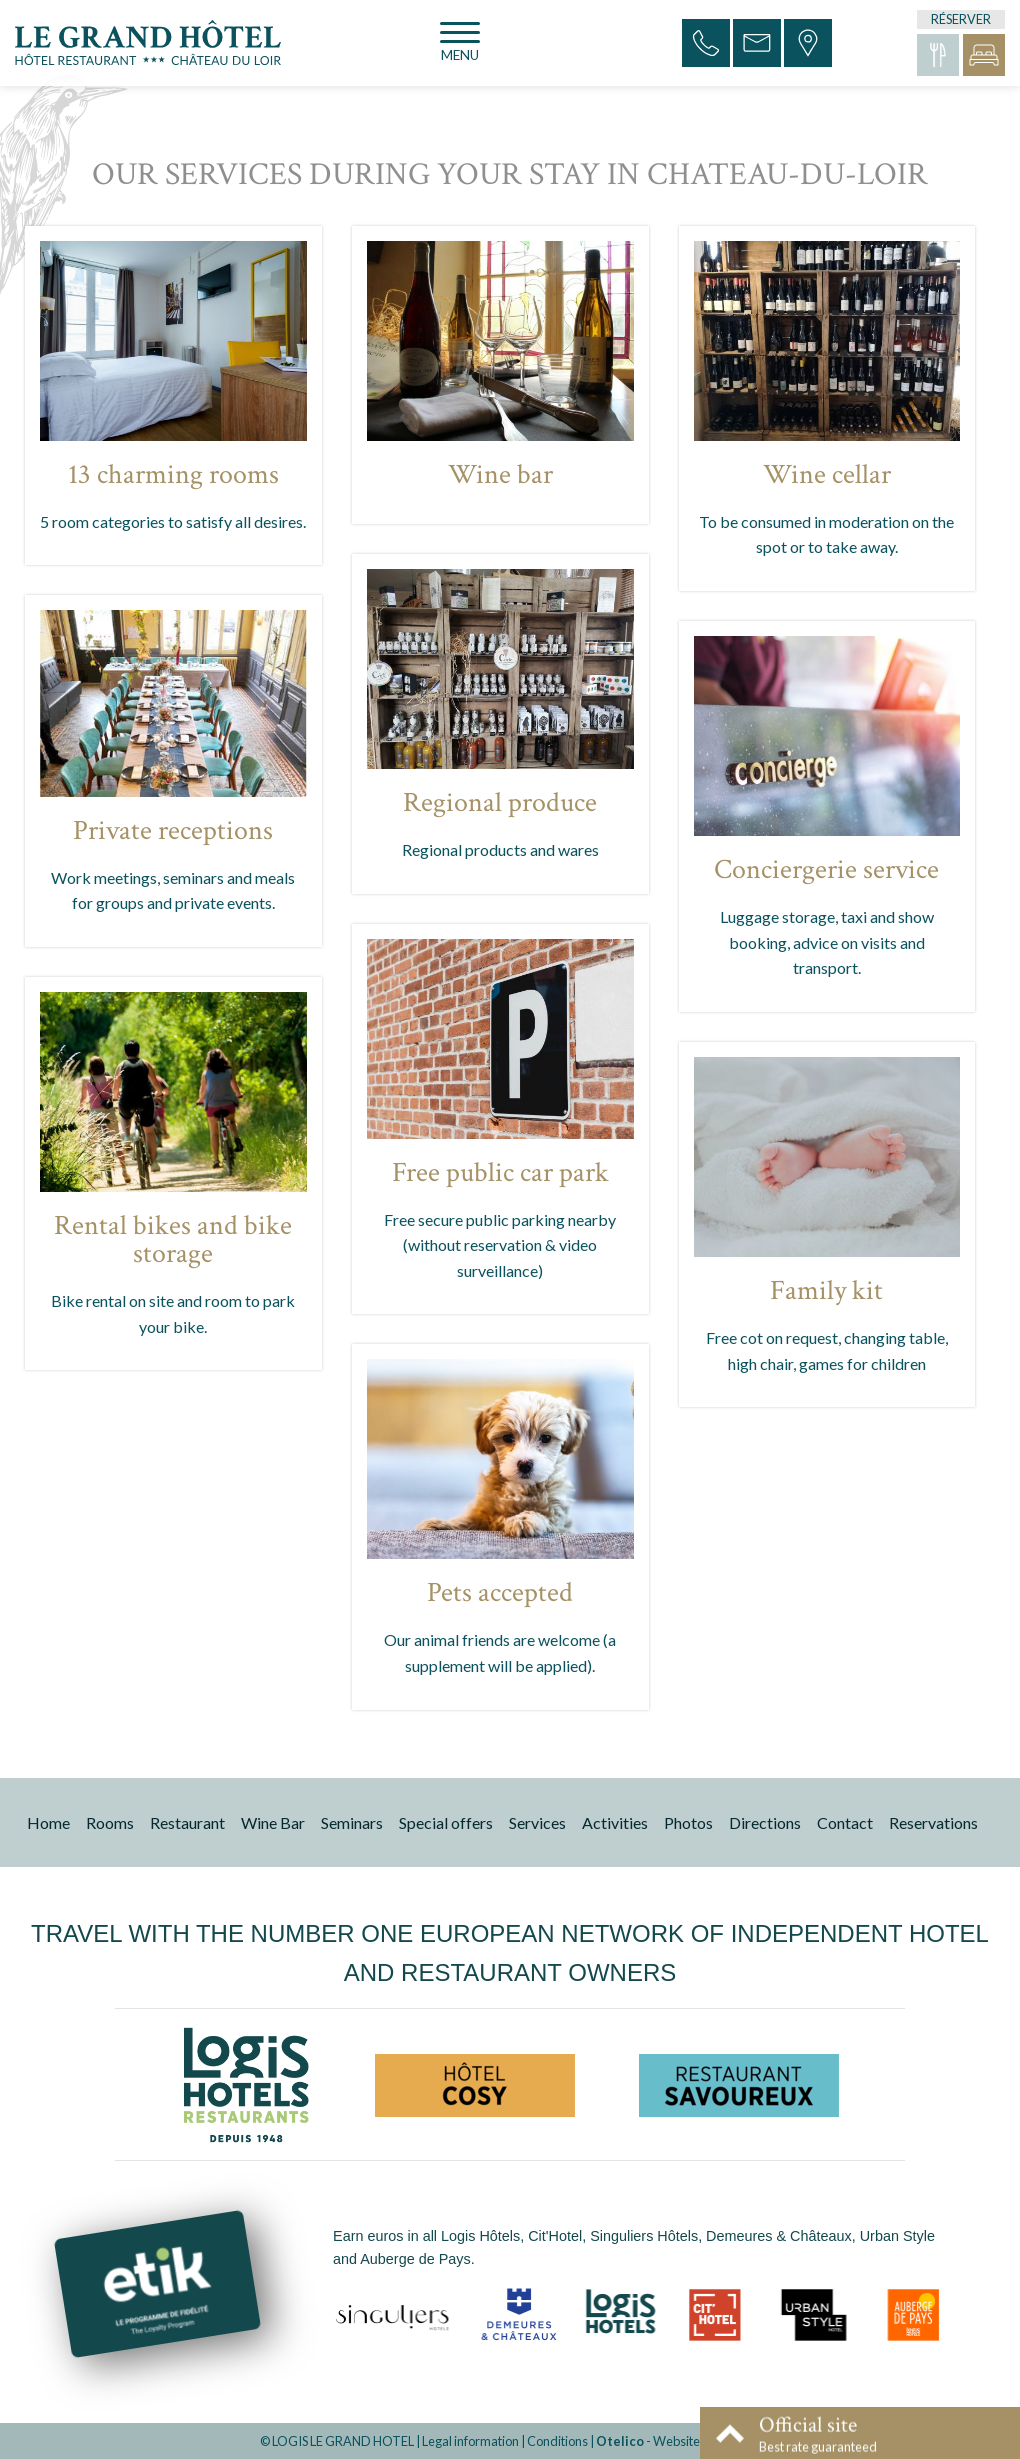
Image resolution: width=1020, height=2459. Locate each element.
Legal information (470, 2441)
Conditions (557, 2441)
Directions (765, 1822)
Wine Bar (273, 1822)
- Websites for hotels (678, 2441)
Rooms (110, 1822)
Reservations (933, 1822)
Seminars (352, 1822)
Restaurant (187, 1822)
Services (537, 1822)
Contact (845, 1822)
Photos (688, 1822)
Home (48, 1822)
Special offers (446, 1822)
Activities (615, 1822)
